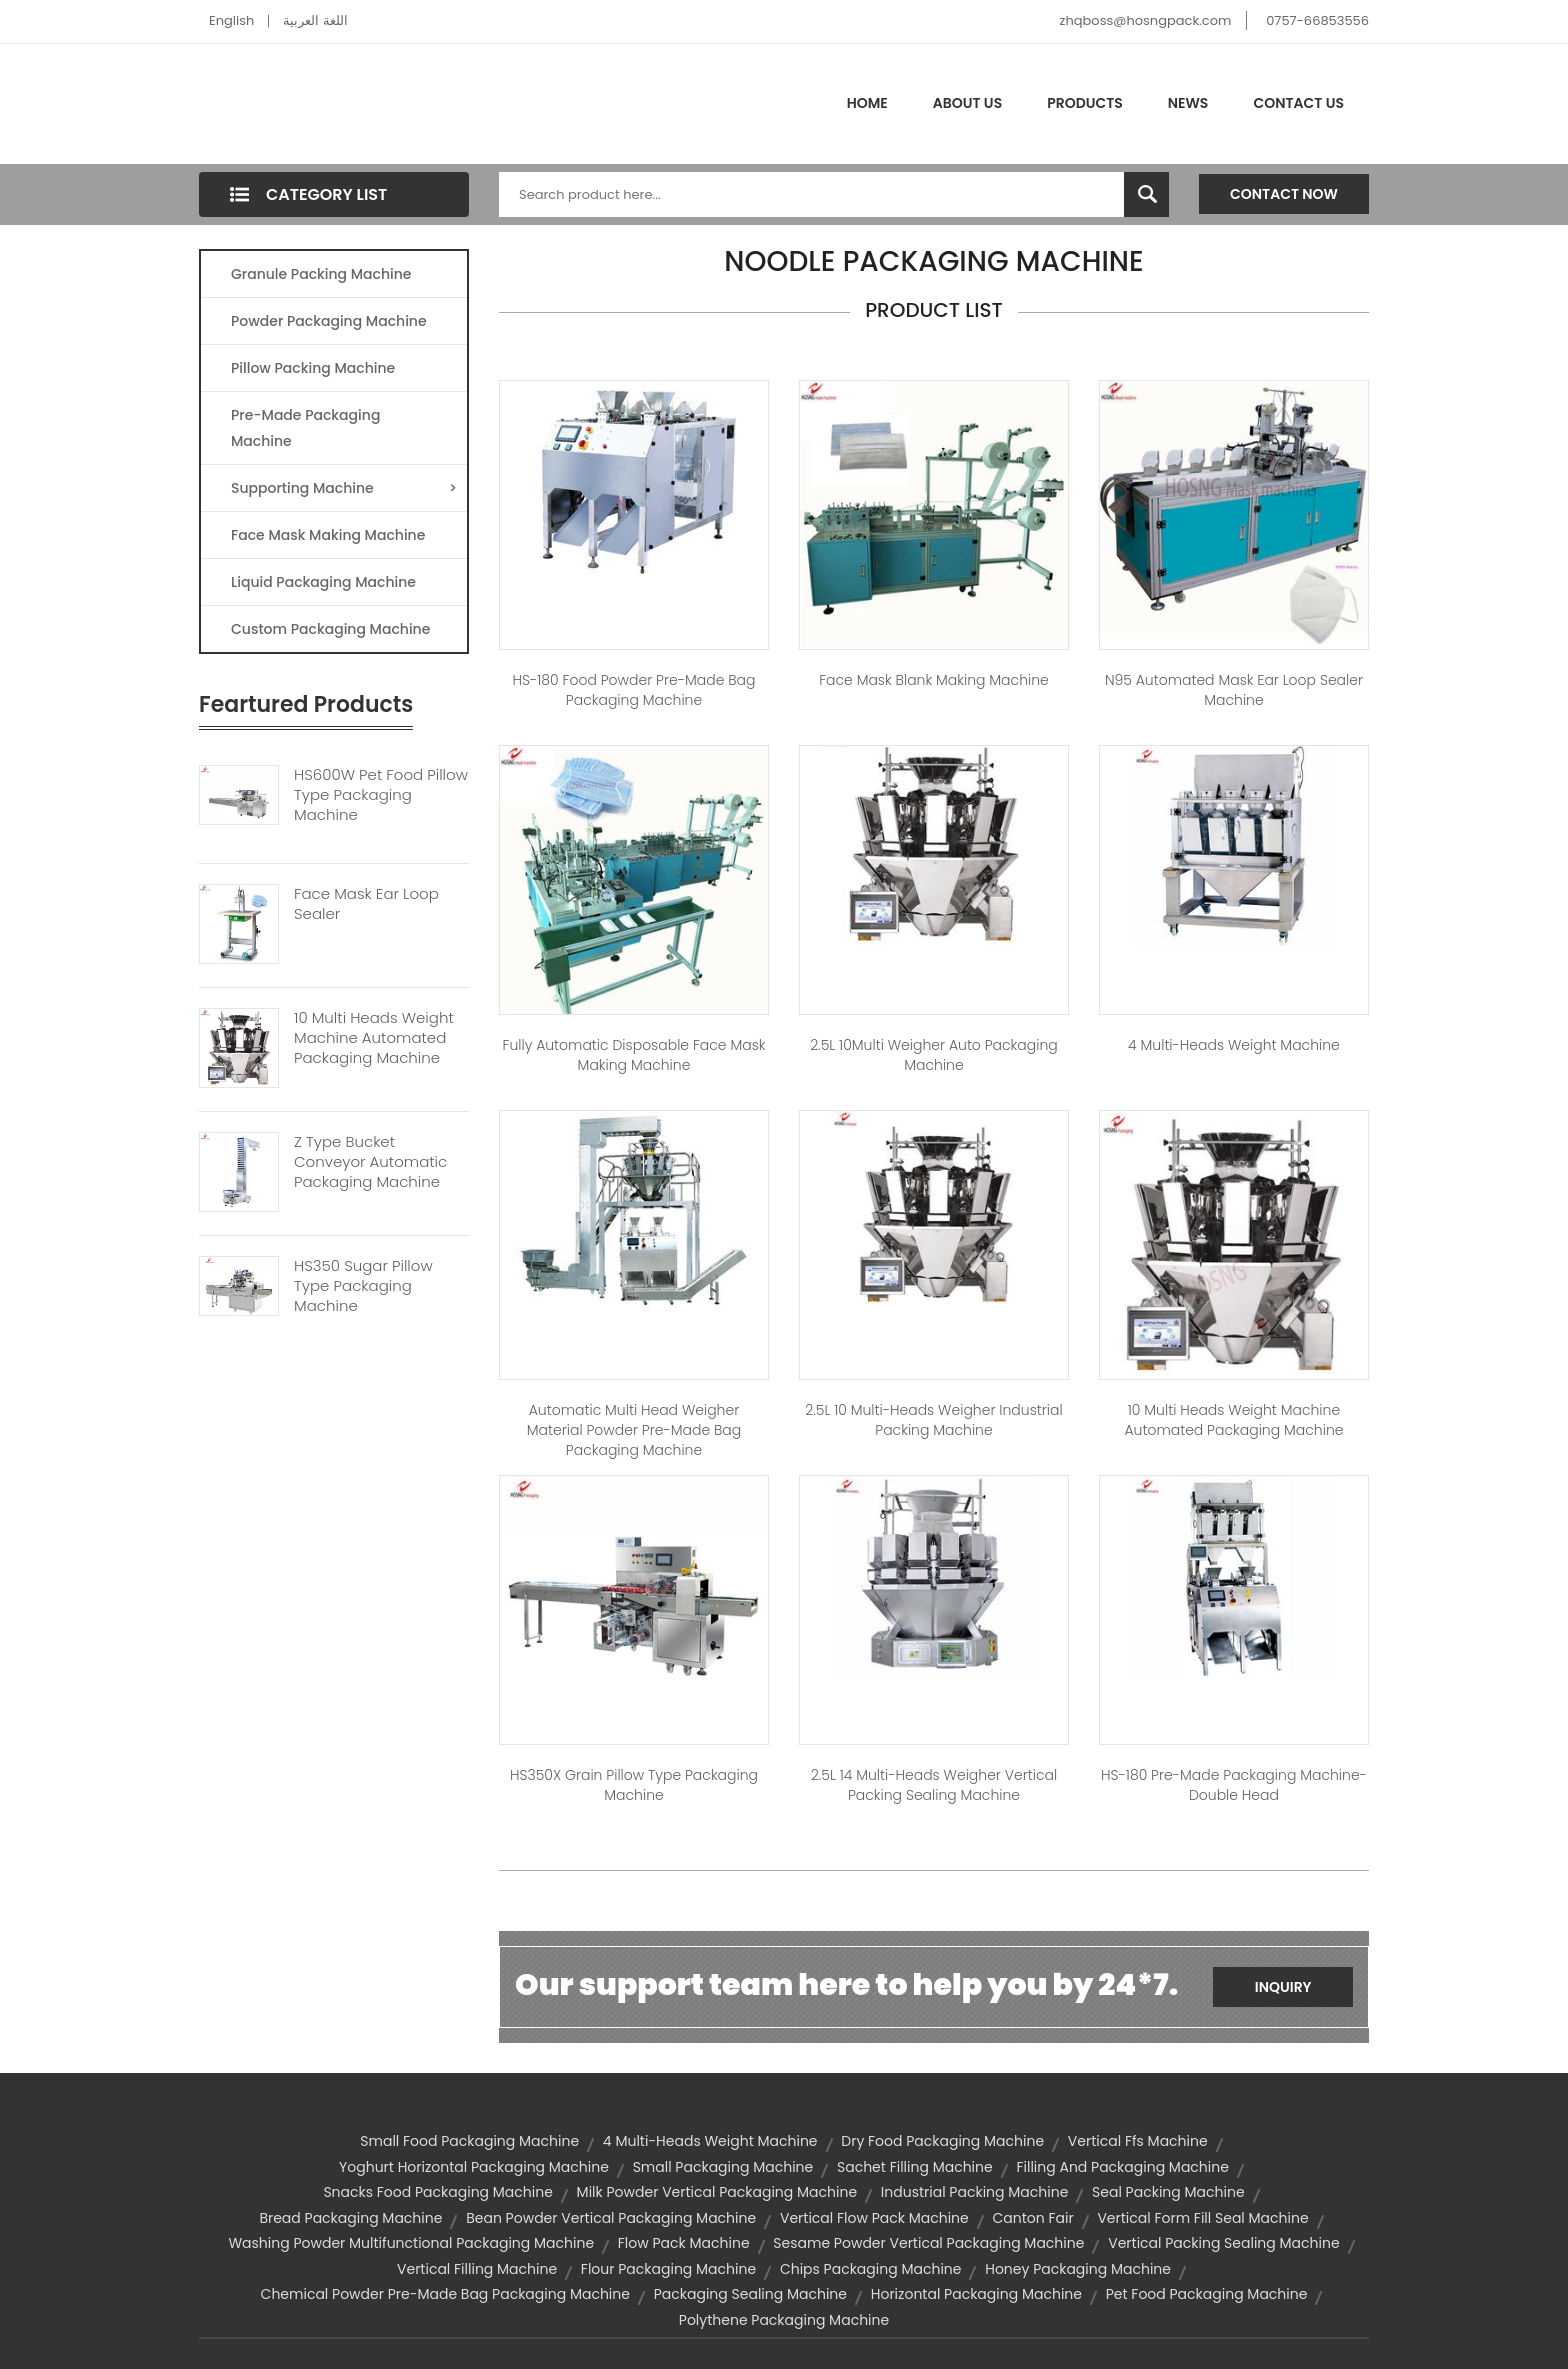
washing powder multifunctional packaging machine (411, 2243)
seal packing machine (1168, 2192)
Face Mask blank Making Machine (934, 680)
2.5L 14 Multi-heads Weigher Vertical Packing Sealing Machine (934, 1785)
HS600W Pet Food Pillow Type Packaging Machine (381, 795)
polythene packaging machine (784, 2320)
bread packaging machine (350, 2218)
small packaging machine (723, 2167)
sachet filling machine (915, 2167)
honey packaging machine (1078, 2269)
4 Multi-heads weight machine (1234, 1045)
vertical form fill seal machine (1202, 2218)
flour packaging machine (668, 2269)
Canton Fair (1032, 2218)
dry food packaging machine (942, 2141)
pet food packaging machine (1207, 2294)
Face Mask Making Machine (328, 535)
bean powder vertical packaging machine (611, 2218)
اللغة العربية (315, 20)
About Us (967, 103)
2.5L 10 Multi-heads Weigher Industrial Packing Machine (934, 1420)
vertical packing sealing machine (1223, 2243)
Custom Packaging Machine (330, 629)
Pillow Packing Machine (313, 368)
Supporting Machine (344, 488)
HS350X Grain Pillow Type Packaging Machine (634, 1785)
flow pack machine (684, 2243)
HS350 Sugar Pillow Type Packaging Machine (363, 1286)
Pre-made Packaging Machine (305, 428)
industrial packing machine (975, 2192)
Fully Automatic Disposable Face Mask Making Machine (633, 1055)
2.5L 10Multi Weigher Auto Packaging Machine (934, 1055)
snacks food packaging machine (437, 2192)
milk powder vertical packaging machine (717, 2192)
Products (1085, 103)
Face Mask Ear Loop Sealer (366, 904)
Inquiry (1283, 1987)
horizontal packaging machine (976, 2294)
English (231, 20)
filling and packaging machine (1122, 2167)
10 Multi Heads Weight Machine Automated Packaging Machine (374, 1038)
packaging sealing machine (750, 2294)
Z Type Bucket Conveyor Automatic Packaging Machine (370, 1162)
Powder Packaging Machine (329, 321)
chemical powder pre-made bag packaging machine (445, 2294)
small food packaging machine (469, 2141)
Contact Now (1284, 194)
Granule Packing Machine (321, 274)
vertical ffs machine (1138, 2141)
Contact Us (1298, 103)
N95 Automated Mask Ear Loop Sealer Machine (1234, 690)
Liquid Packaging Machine (323, 582)
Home (867, 103)
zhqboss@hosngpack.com (1146, 20)
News (1188, 103)
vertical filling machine (477, 2269)
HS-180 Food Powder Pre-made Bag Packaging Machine (633, 690)
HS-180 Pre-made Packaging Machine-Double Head (1234, 1785)
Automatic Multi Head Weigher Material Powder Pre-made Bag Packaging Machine (634, 1430)
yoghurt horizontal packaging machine (474, 2167)
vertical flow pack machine (874, 2218)
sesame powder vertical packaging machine (928, 2243)
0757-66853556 (1317, 20)
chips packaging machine (871, 2269)
